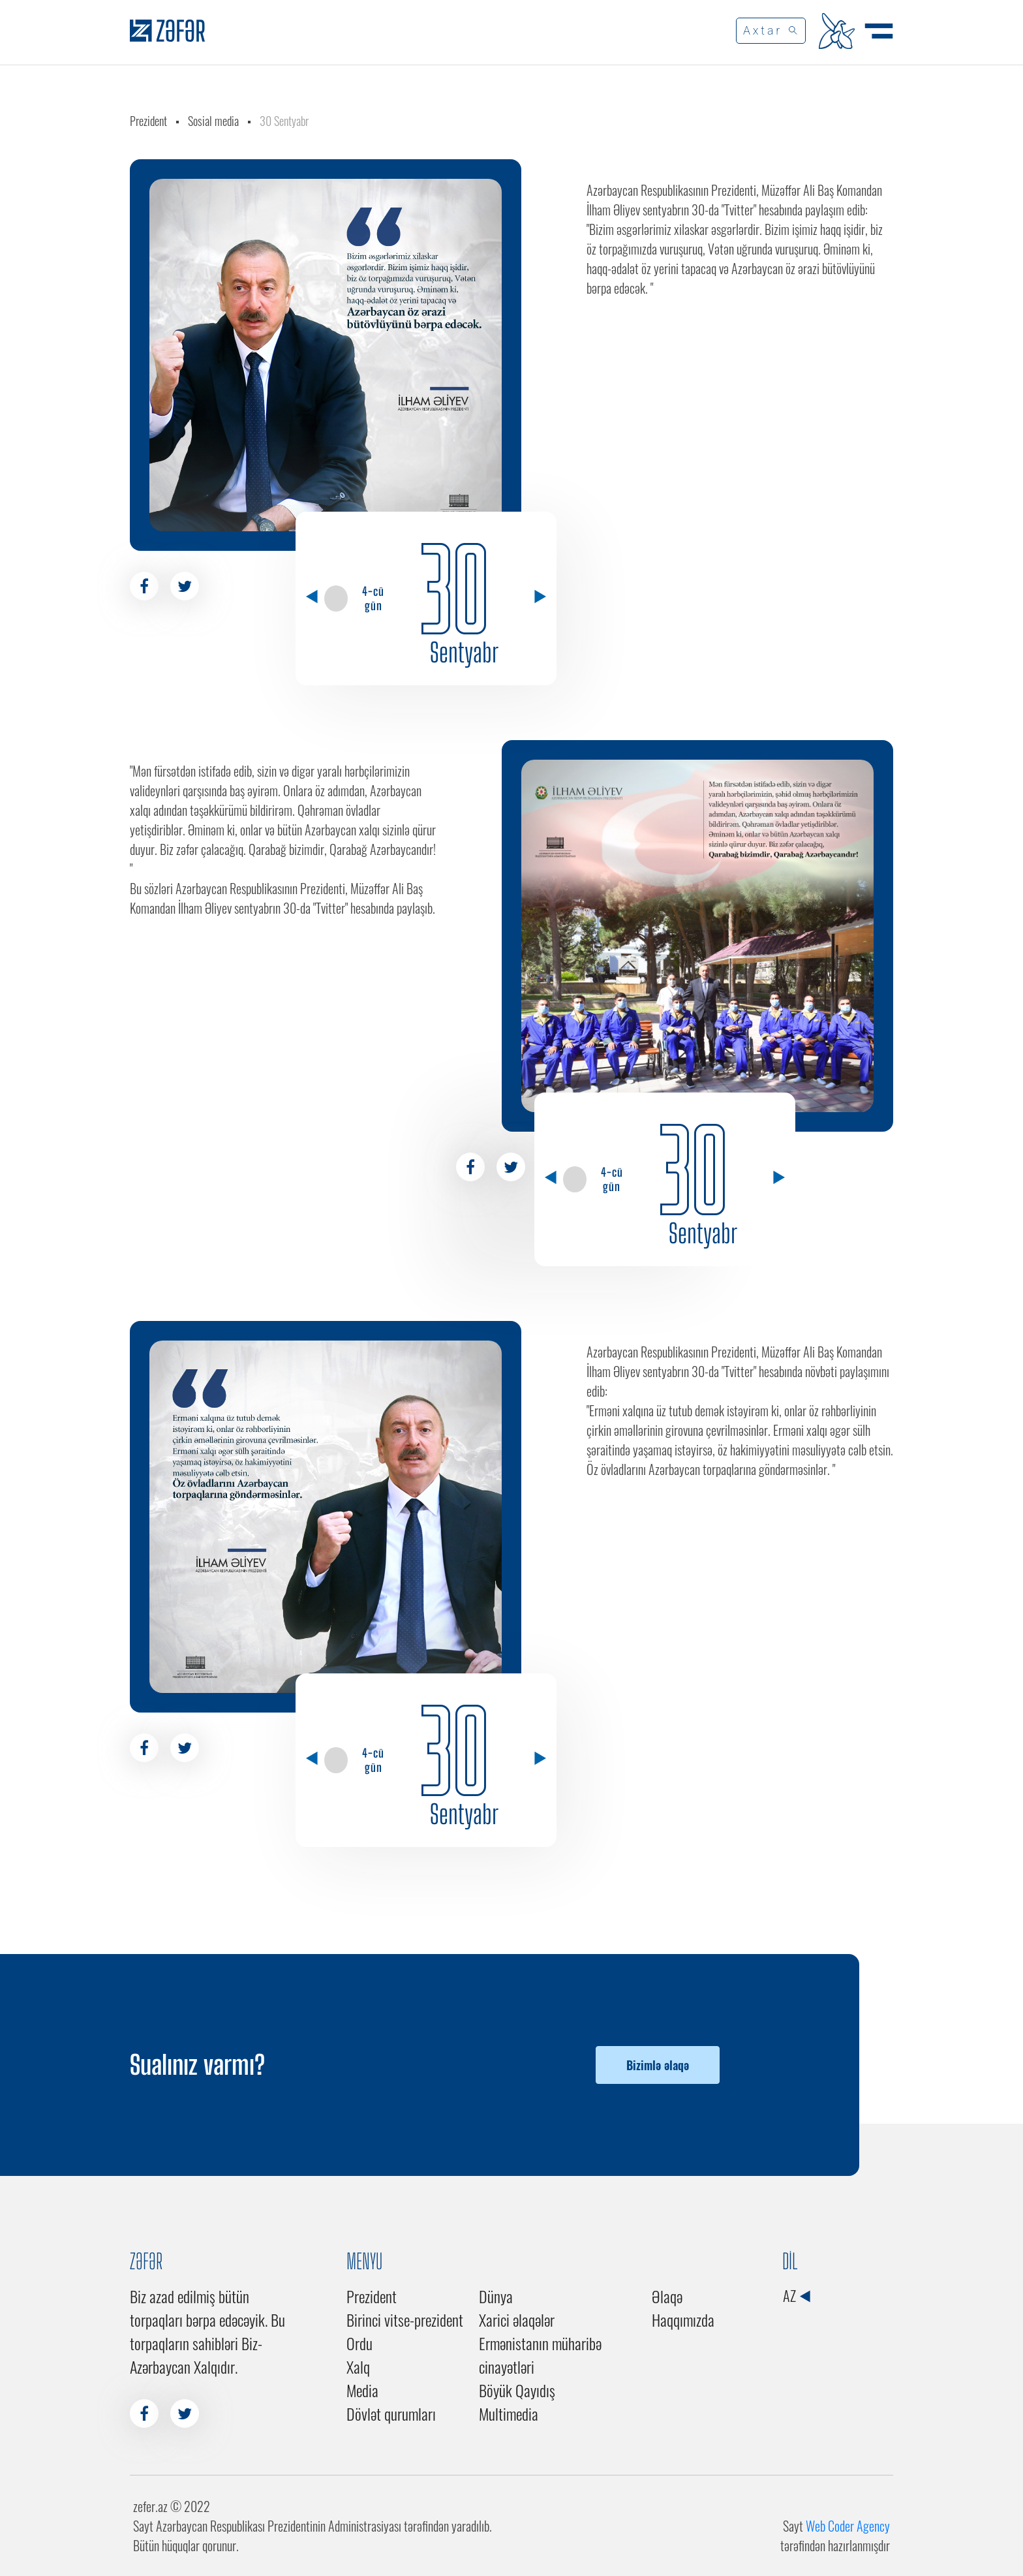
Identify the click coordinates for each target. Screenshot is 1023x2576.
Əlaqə (667, 2296)
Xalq (358, 2366)
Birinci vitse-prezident (404, 2319)
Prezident (148, 120)
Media (362, 2390)
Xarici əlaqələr (517, 2319)
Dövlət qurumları (391, 2413)
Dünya (496, 2296)
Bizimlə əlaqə (657, 2064)
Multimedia (508, 2413)
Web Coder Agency (848, 2526)
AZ (796, 2295)
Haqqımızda (683, 2319)
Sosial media (213, 120)
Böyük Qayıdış (517, 2390)
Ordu (359, 2343)
